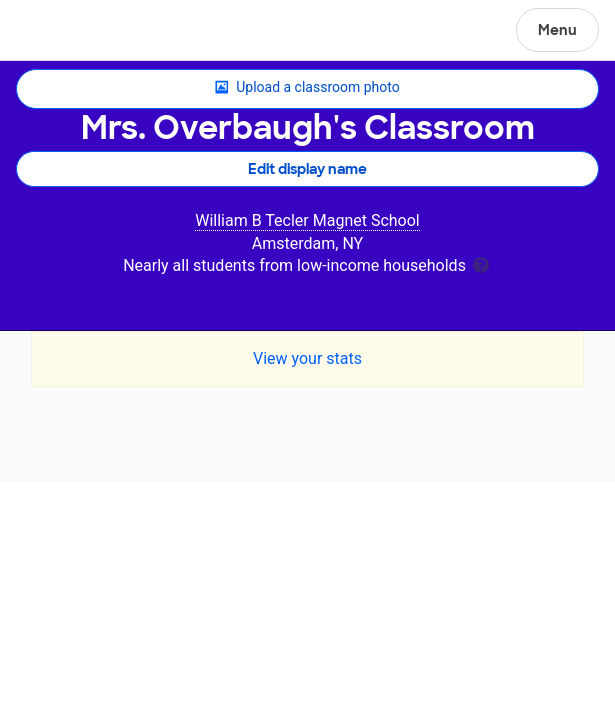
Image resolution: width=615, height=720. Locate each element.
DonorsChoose (63, 32)
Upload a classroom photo (307, 88)
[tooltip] (481, 263)
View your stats (307, 358)
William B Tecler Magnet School (307, 220)
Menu (557, 30)
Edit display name (307, 169)
